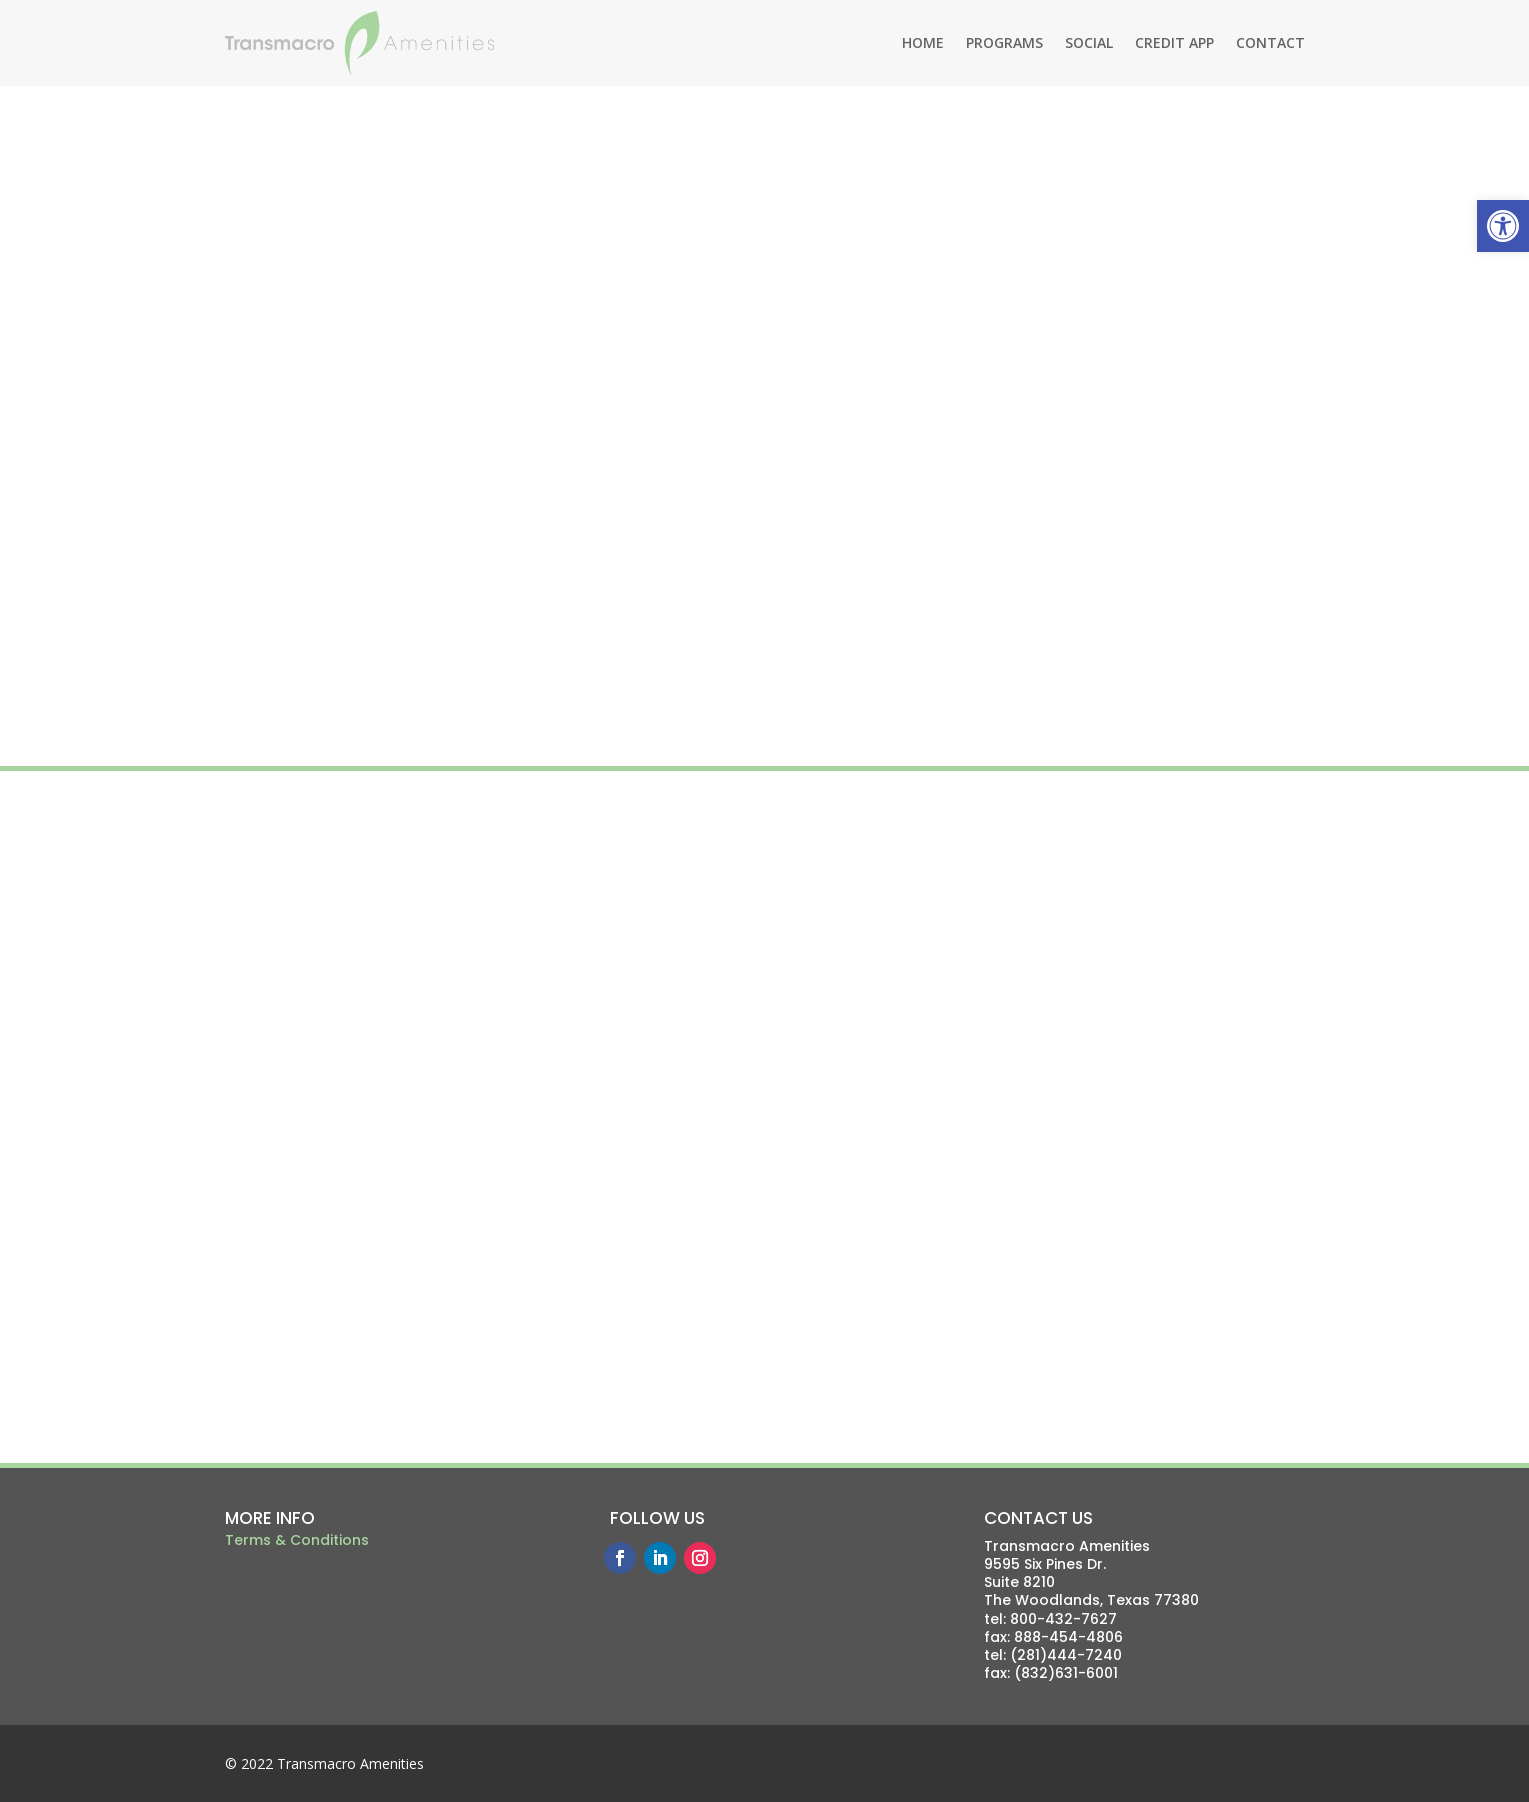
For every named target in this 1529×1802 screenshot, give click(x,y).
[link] (1503, 226)
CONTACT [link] (1270, 42)
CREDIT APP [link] (1174, 42)
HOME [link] (923, 42)
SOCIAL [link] (1089, 42)
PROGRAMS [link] (1004, 42)
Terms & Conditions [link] (297, 1540)
